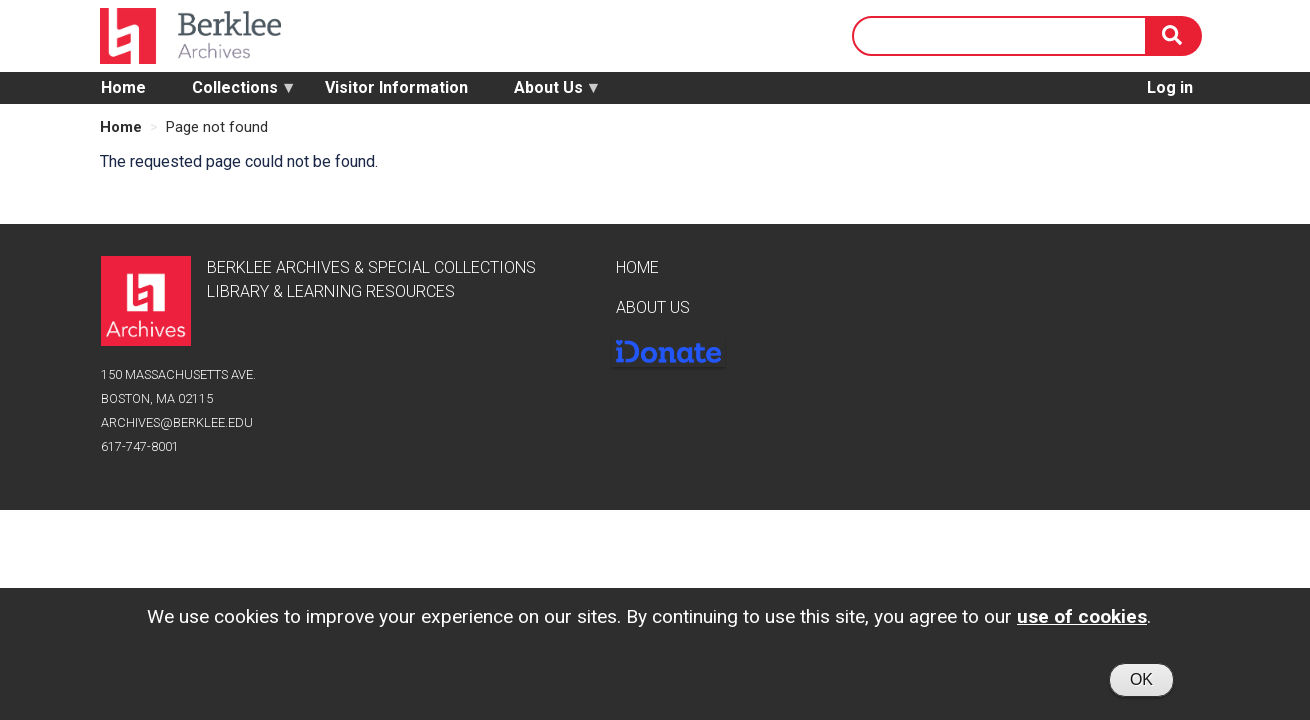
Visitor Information (396, 87)
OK (1141, 684)
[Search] (1174, 36)
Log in (1170, 87)
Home (123, 87)
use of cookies (1082, 621)
